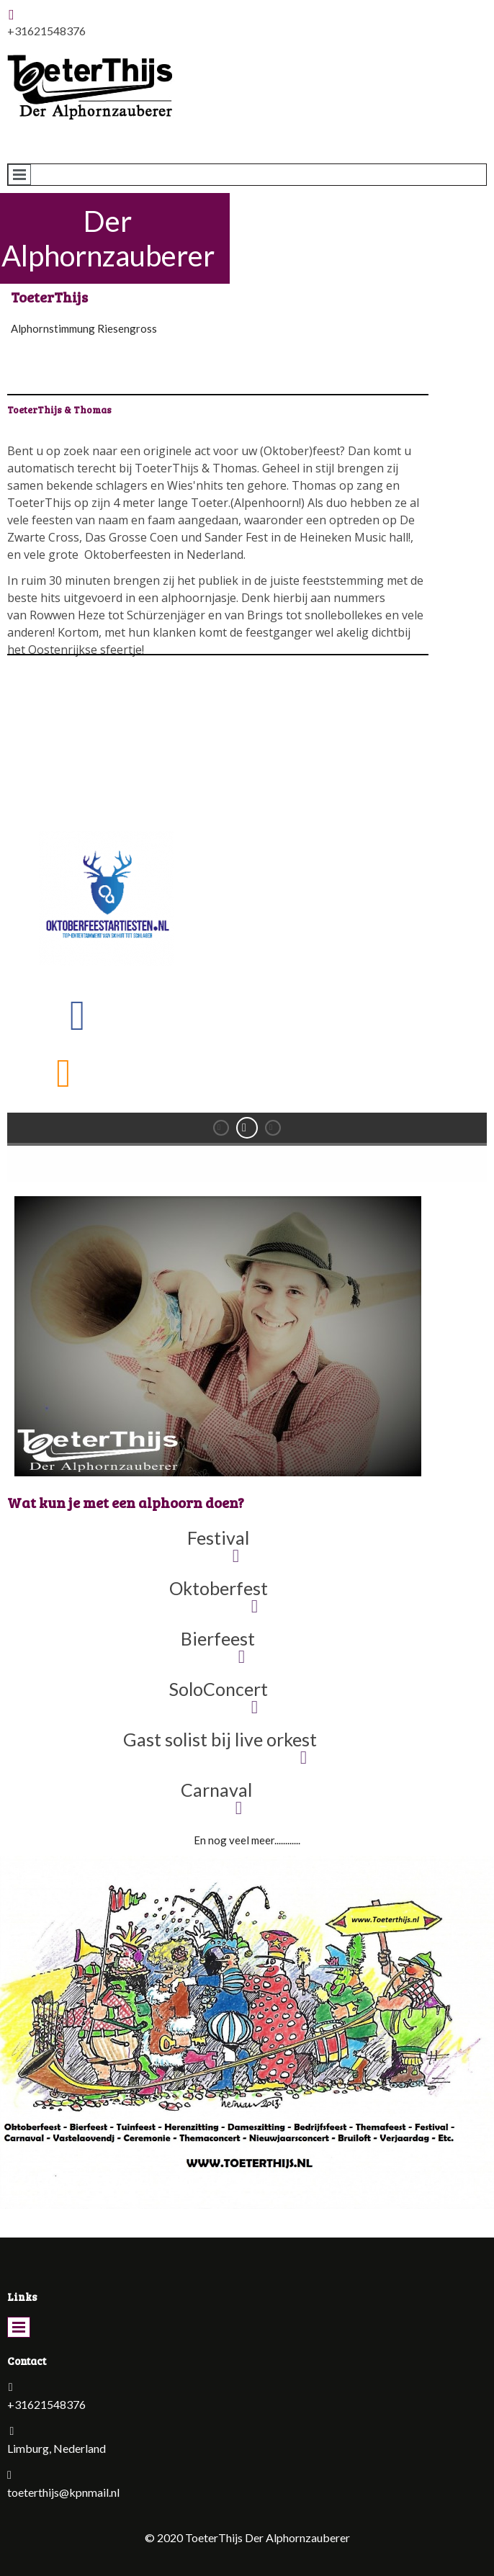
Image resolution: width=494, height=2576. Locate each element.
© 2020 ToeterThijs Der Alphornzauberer (247, 2537)
